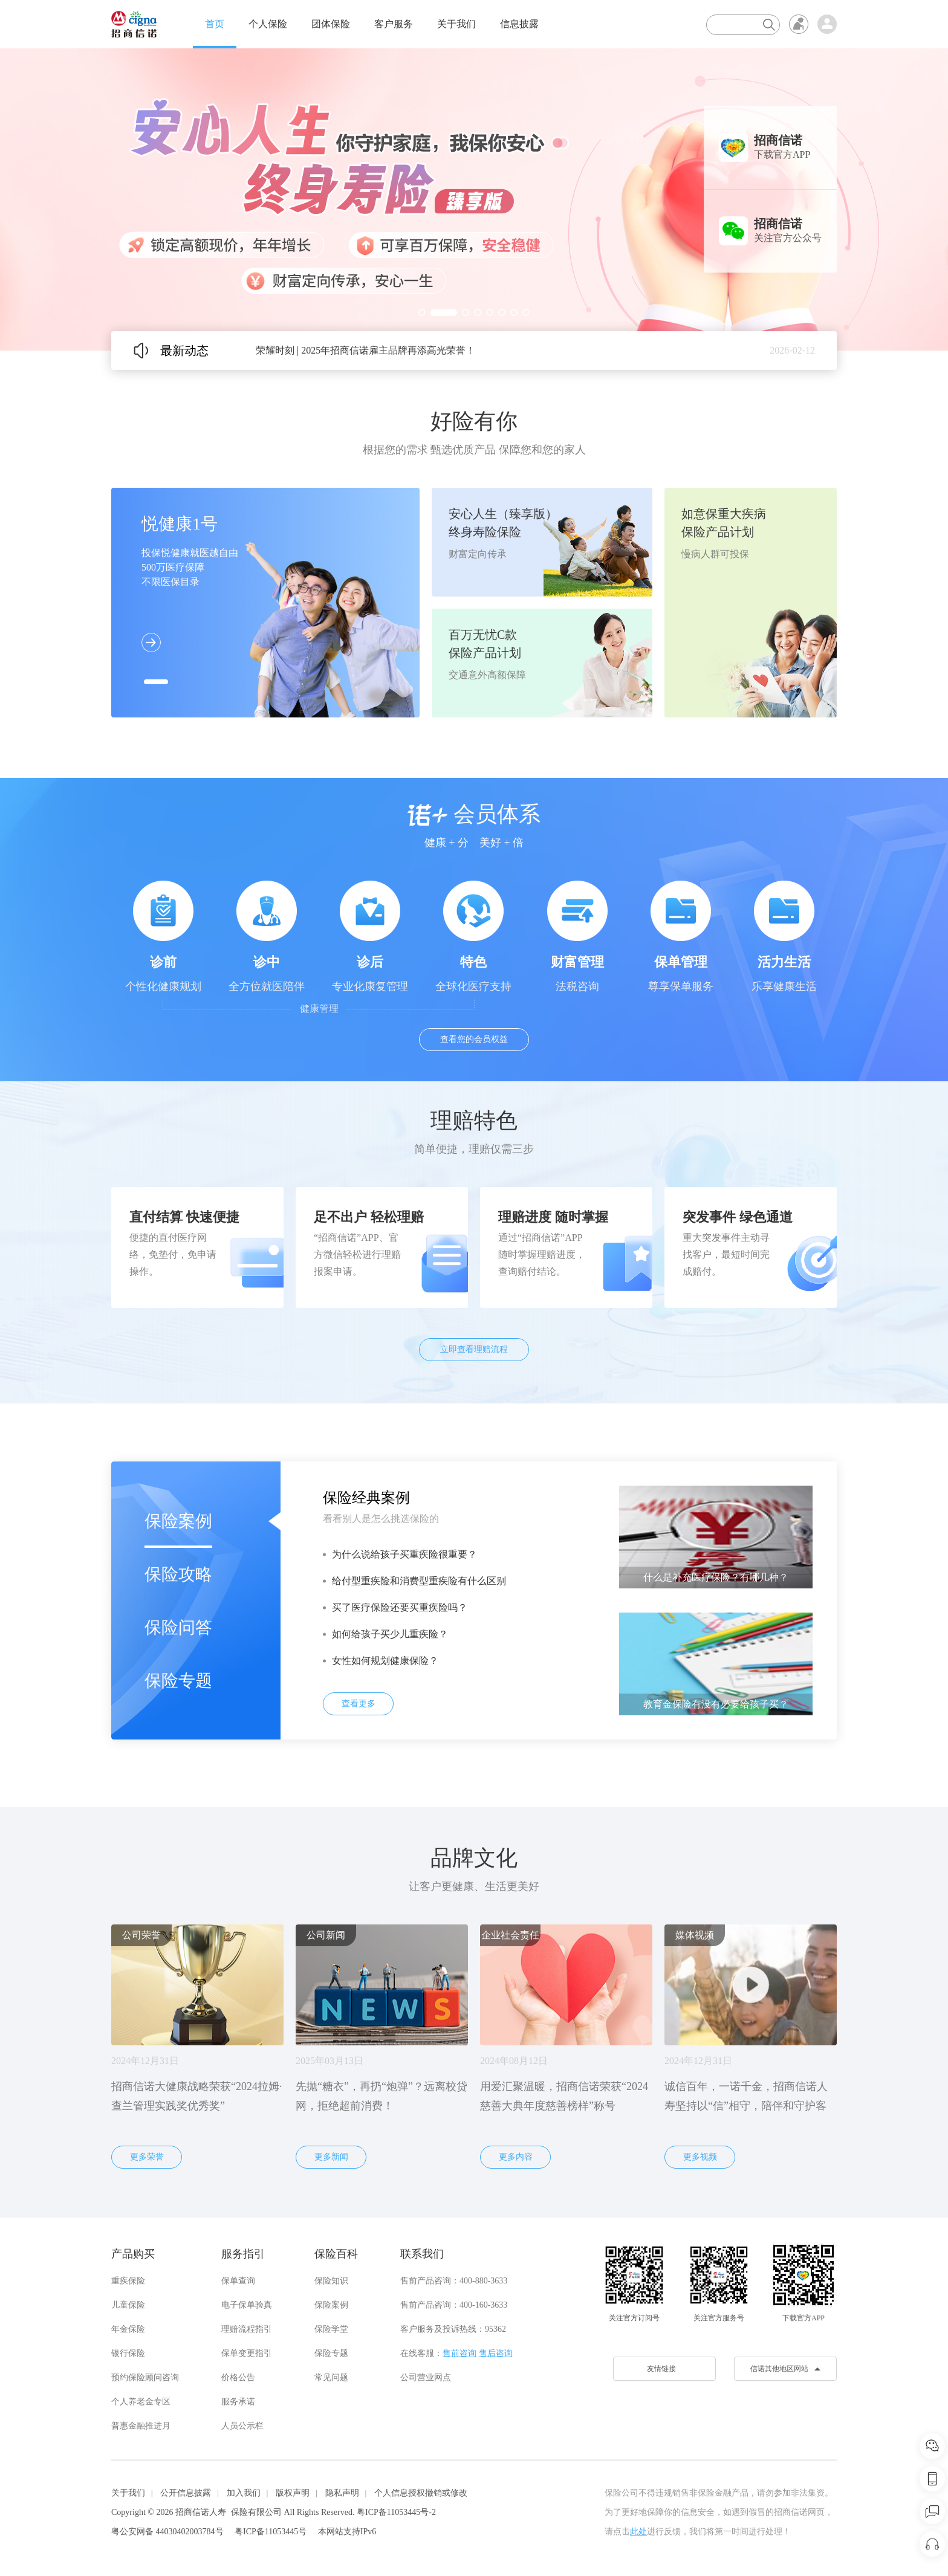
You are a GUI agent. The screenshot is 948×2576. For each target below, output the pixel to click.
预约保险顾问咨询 (145, 2377)
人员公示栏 (242, 2425)
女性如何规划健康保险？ (385, 1660)
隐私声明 (342, 2492)
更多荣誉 (147, 2156)
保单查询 (238, 2280)
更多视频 (700, 2156)
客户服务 (393, 24)
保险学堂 (331, 2329)
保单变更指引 (246, 2353)
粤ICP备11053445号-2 (396, 2512)
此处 (638, 2531)
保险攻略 (178, 1574)
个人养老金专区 (140, 2401)
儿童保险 (128, 2304)
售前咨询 (459, 2353)
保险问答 (178, 1627)
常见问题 (331, 2377)
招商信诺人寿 (200, 2512)
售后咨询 (496, 2353)
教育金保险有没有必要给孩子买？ (715, 1704)
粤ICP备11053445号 (271, 2531)
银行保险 (128, 2353)
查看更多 (358, 1703)
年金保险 (128, 2329)
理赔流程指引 (246, 2329)
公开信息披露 (185, 2492)
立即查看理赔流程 (474, 1349)
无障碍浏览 (798, 24)
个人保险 (267, 24)
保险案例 (178, 1521)
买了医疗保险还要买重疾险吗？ (399, 1607)
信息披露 (519, 24)
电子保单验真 (246, 2304)
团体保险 (330, 24)
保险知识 (331, 2280)
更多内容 (516, 2156)
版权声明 (293, 2492)
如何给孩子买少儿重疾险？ (390, 1634)
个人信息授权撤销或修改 (420, 2492)
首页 (214, 24)
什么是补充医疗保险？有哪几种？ (715, 1577)
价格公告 (238, 2377)
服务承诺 (238, 2401)
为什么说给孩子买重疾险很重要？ (404, 1554)
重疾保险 (128, 2280)
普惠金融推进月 (140, 2425)
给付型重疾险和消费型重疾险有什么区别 (419, 1581)
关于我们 (456, 24)
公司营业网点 (425, 2377)
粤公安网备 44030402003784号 (167, 2531)
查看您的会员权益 (474, 1039)
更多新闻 (331, 2156)
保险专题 (178, 1680)
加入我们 (244, 2492)
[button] (422, 312)
